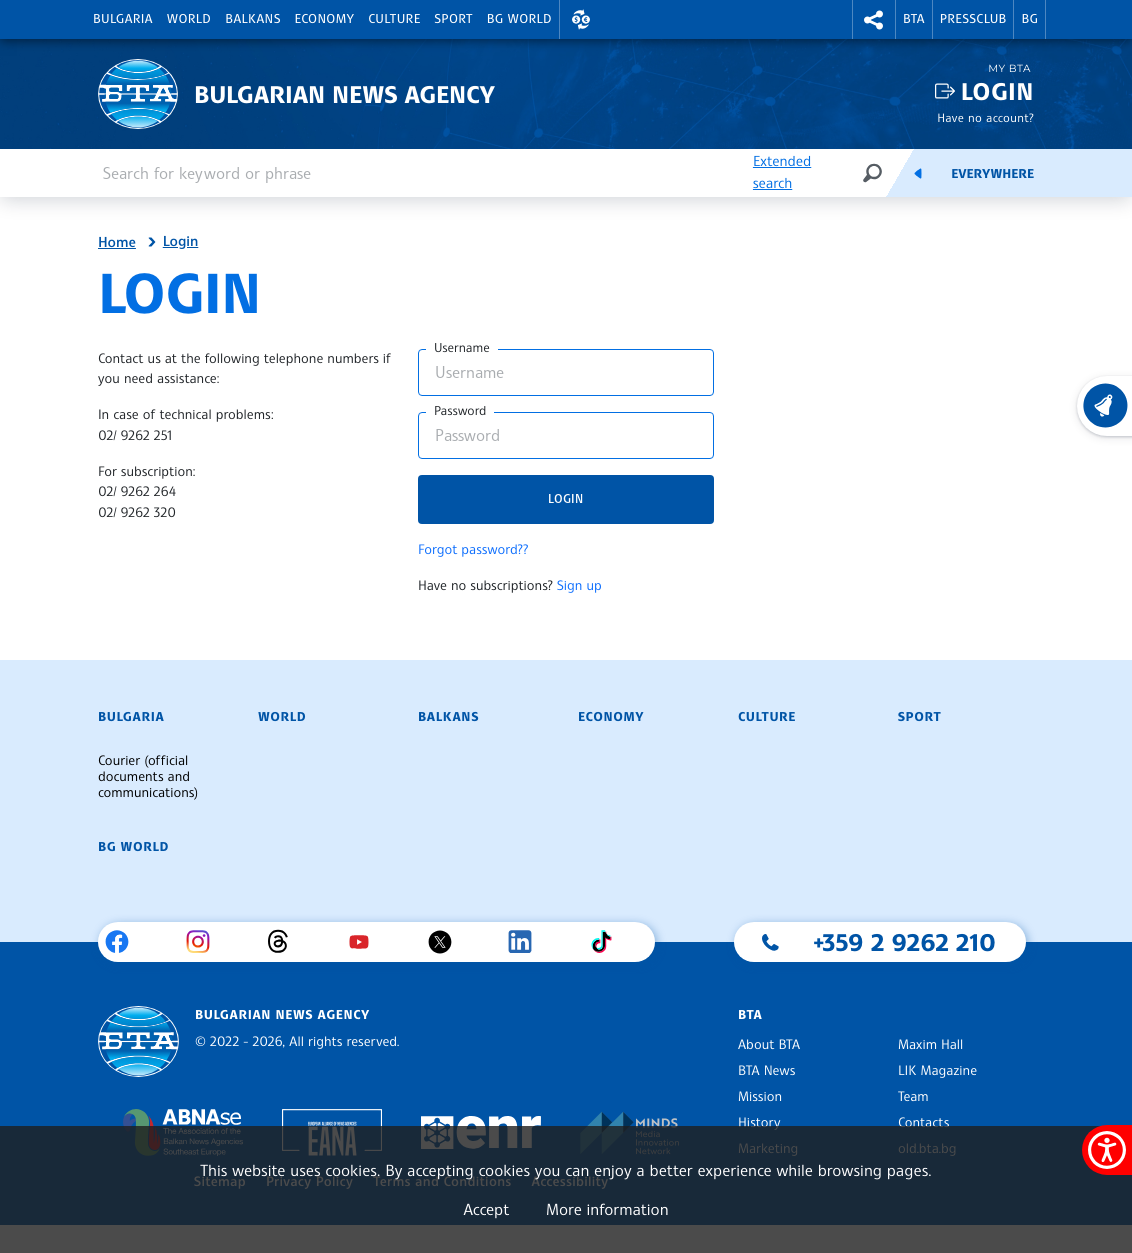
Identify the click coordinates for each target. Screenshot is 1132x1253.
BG (1029, 19)
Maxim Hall (930, 1045)
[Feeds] (918, 173)
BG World (519, 19)
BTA (914, 19)
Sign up (579, 586)
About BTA (769, 1045)
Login (997, 91)
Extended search (782, 172)
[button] (581, 19)
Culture (394, 19)
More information (607, 1209)
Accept (486, 1209)
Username (462, 348)
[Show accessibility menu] (1107, 1150)
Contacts (923, 1123)
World (189, 19)
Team (913, 1097)
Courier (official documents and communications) (148, 777)
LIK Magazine (937, 1071)
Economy (325, 19)
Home (117, 243)
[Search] (872, 172)
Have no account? (985, 117)
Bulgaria (123, 19)
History (759, 1123)
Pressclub (973, 19)
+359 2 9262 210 (904, 942)
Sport (454, 19)
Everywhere (992, 174)
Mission (760, 1097)
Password (460, 411)
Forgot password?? (473, 550)
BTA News (766, 1071)
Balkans (252, 19)
